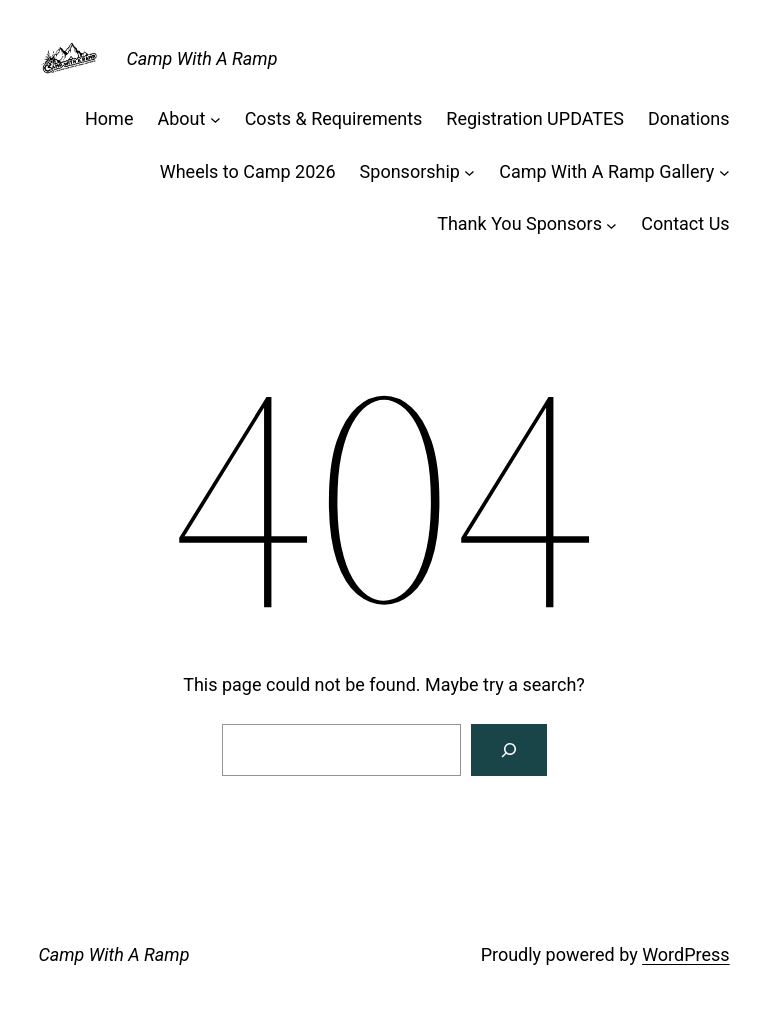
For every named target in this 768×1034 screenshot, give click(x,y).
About (181, 118)
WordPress (685, 954)
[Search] (509, 750)
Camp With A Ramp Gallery (606, 171)
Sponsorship (410, 171)
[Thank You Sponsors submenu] (611, 224)
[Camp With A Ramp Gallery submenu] (724, 172)
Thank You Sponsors (519, 223)
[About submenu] (215, 119)
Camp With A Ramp (201, 58)
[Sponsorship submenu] (469, 172)
